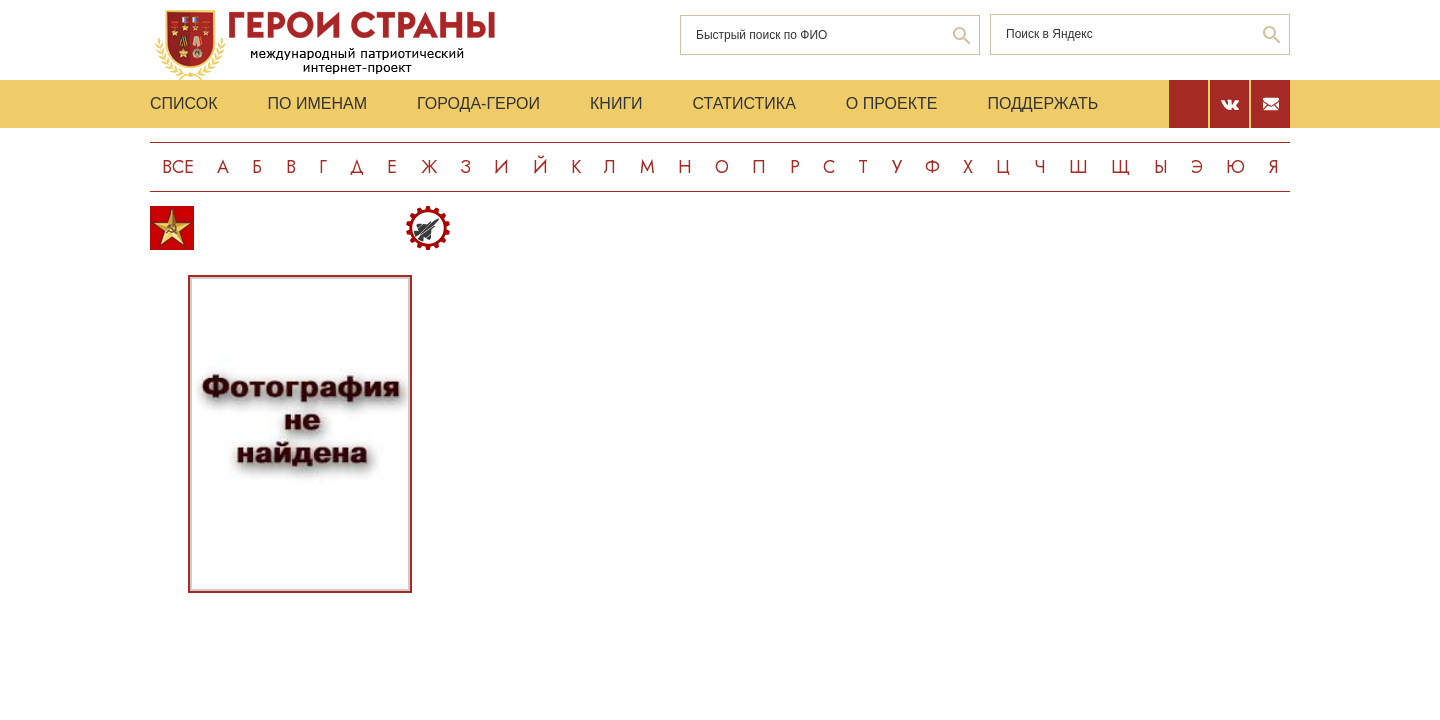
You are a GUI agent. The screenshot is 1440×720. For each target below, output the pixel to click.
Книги (616, 103)
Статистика (744, 103)
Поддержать (1042, 103)
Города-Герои (478, 103)
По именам (317, 103)
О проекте (892, 103)
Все (178, 167)
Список (184, 103)
